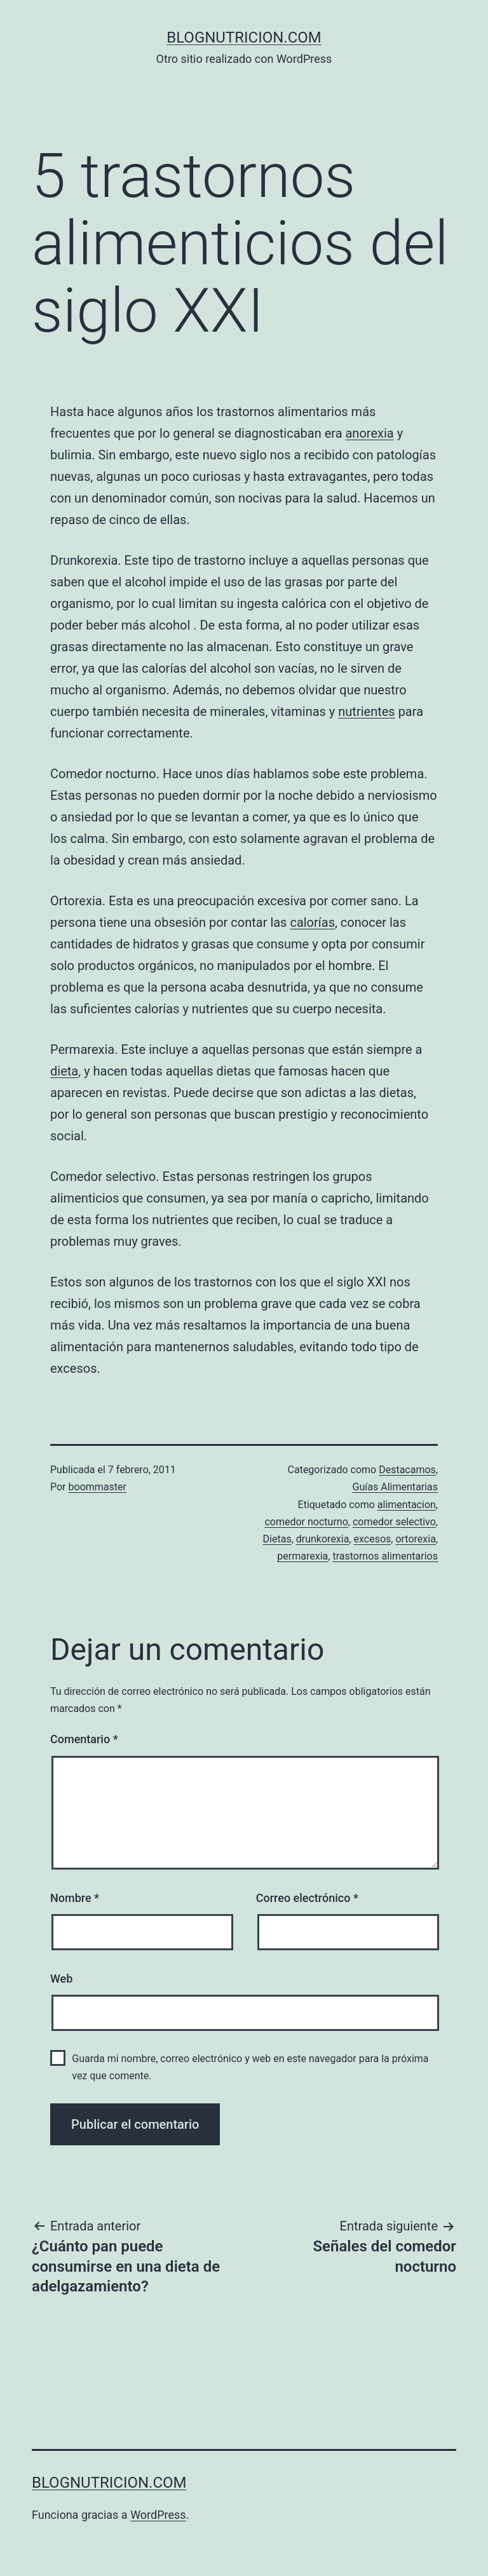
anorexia (369, 433)
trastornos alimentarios (385, 1556)
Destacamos (407, 1470)
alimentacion (406, 1505)
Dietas (277, 1539)
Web (61, 1978)
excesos (372, 1539)
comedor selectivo (394, 1522)
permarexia (302, 1556)
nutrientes (366, 711)
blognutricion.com (244, 37)
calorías (312, 922)
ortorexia (415, 1539)
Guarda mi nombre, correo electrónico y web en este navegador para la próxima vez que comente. (250, 2067)
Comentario (84, 1739)
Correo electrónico (307, 1898)
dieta (64, 1071)
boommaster (97, 1487)
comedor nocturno (306, 1522)
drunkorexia (322, 1539)
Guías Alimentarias (395, 1487)
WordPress (158, 2514)
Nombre (74, 1898)
